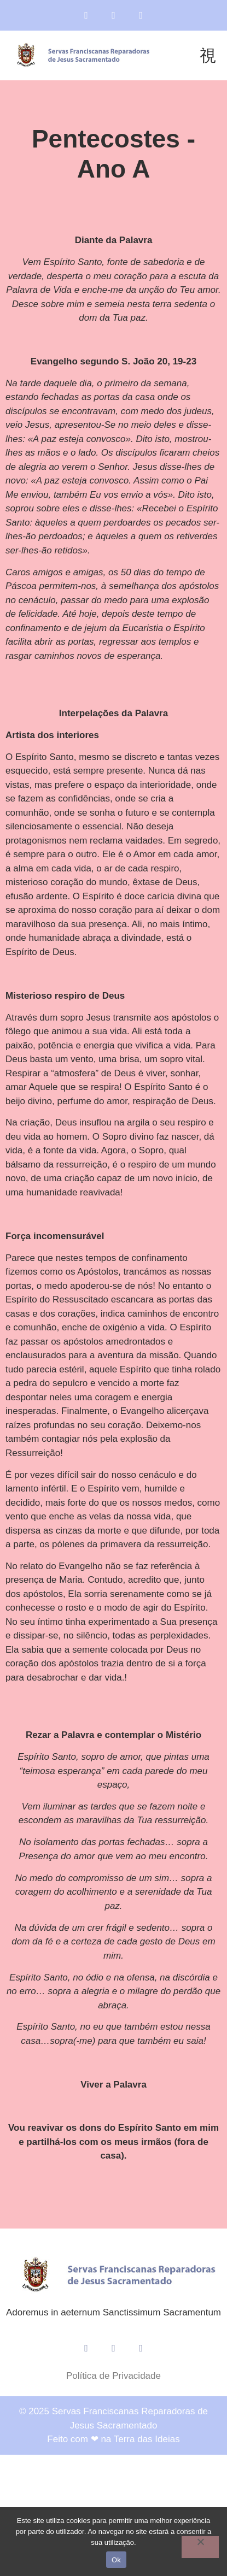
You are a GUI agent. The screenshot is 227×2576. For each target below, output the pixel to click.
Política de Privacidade (113, 2376)
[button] (208, 55)
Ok (116, 2560)
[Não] (200, 2547)
